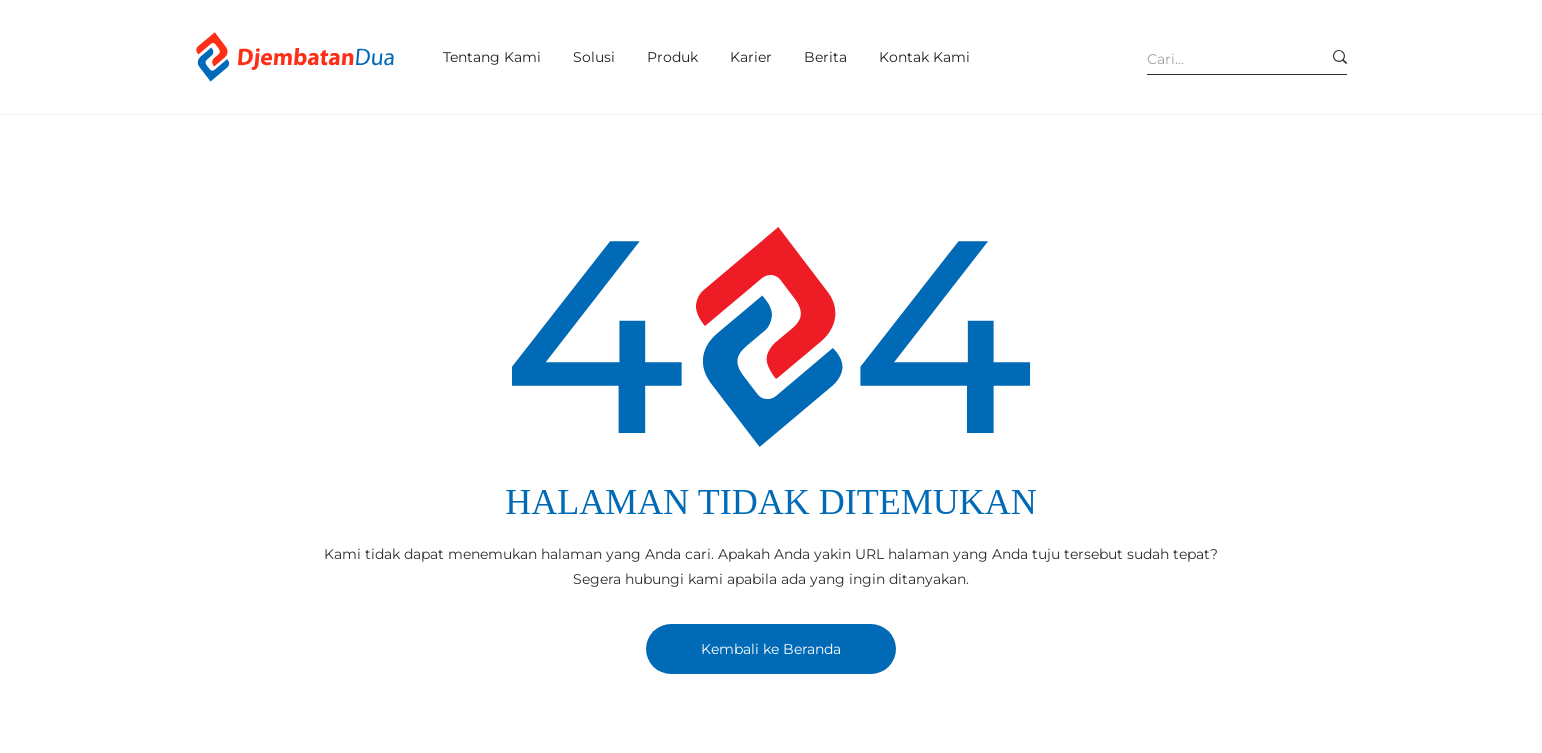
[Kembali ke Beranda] (771, 649)
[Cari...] (1219, 59)
